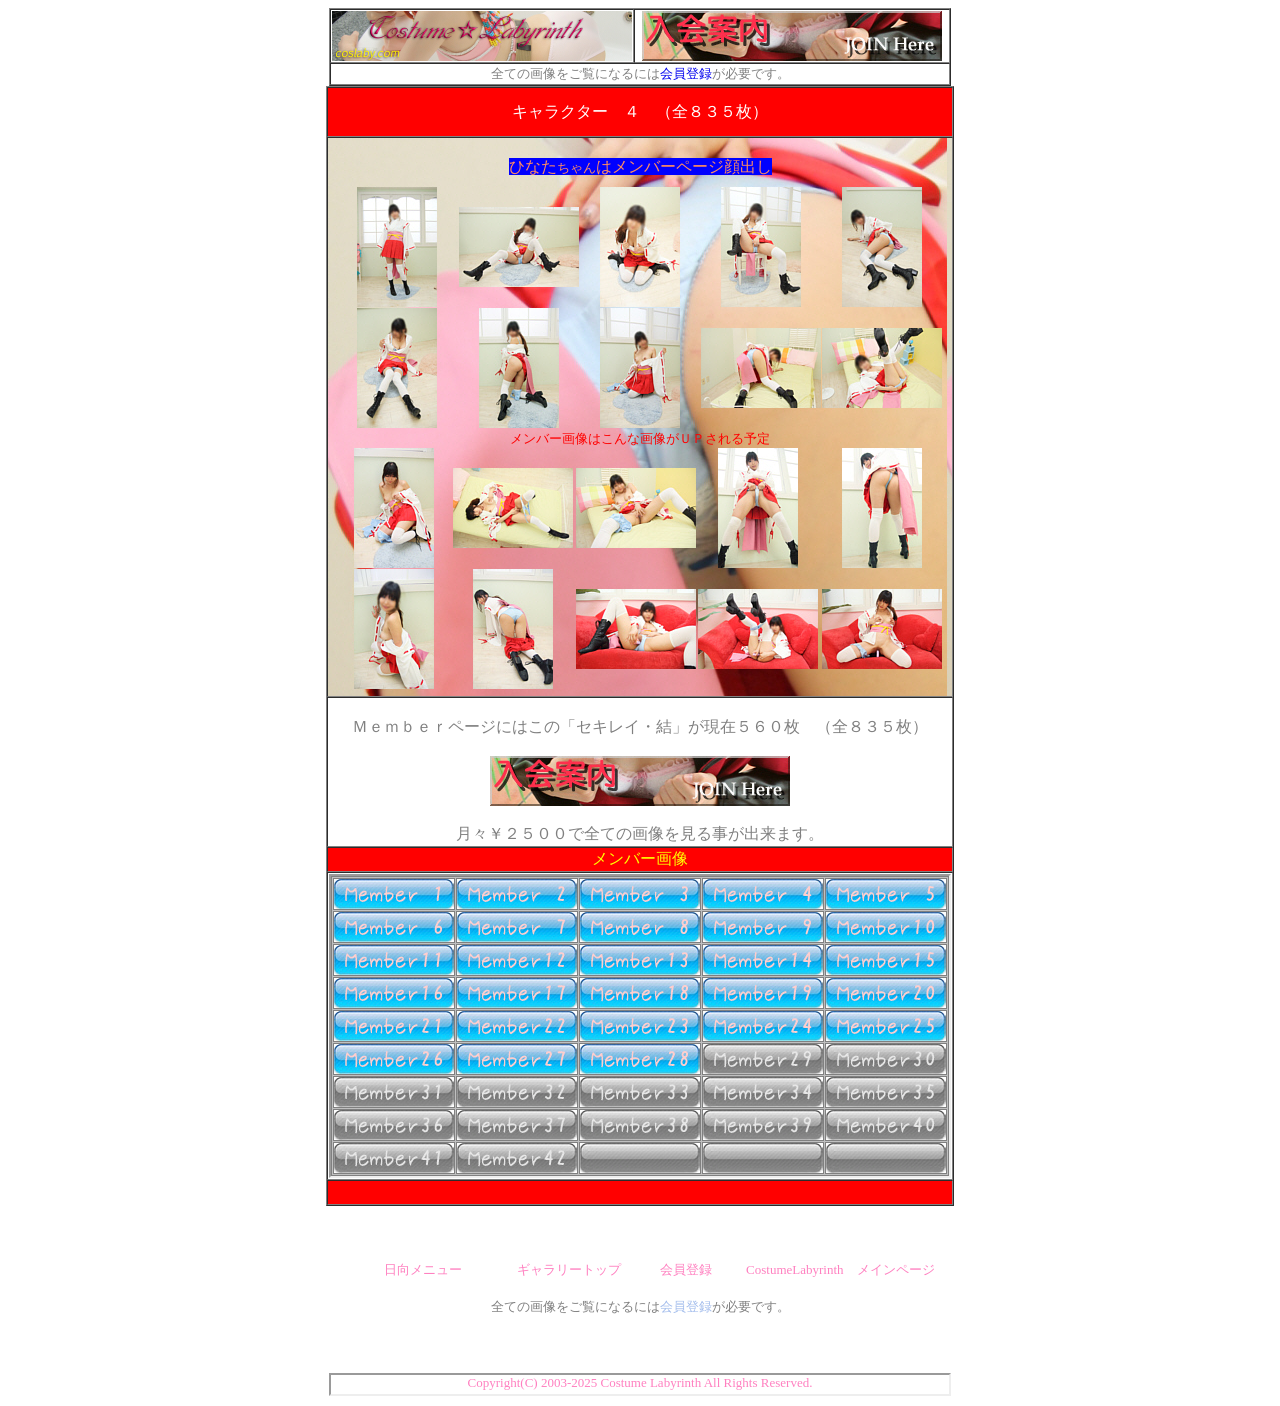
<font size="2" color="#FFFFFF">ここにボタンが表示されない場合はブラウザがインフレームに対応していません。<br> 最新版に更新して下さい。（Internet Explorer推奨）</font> (640, 1026)
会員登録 (686, 73)
